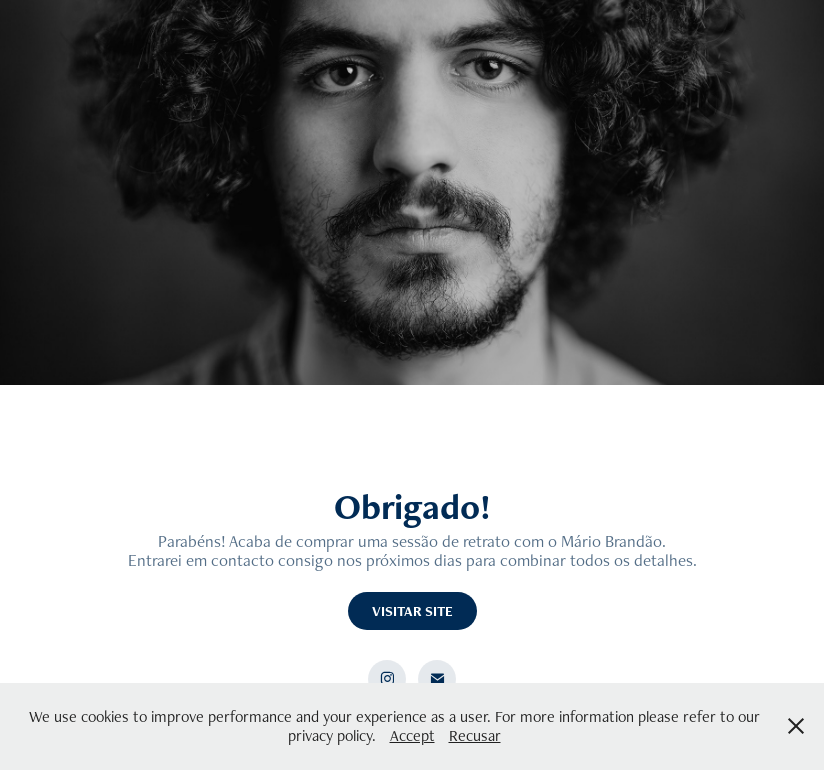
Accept (412, 735)
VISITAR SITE (412, 611)
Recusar (475, 735)
